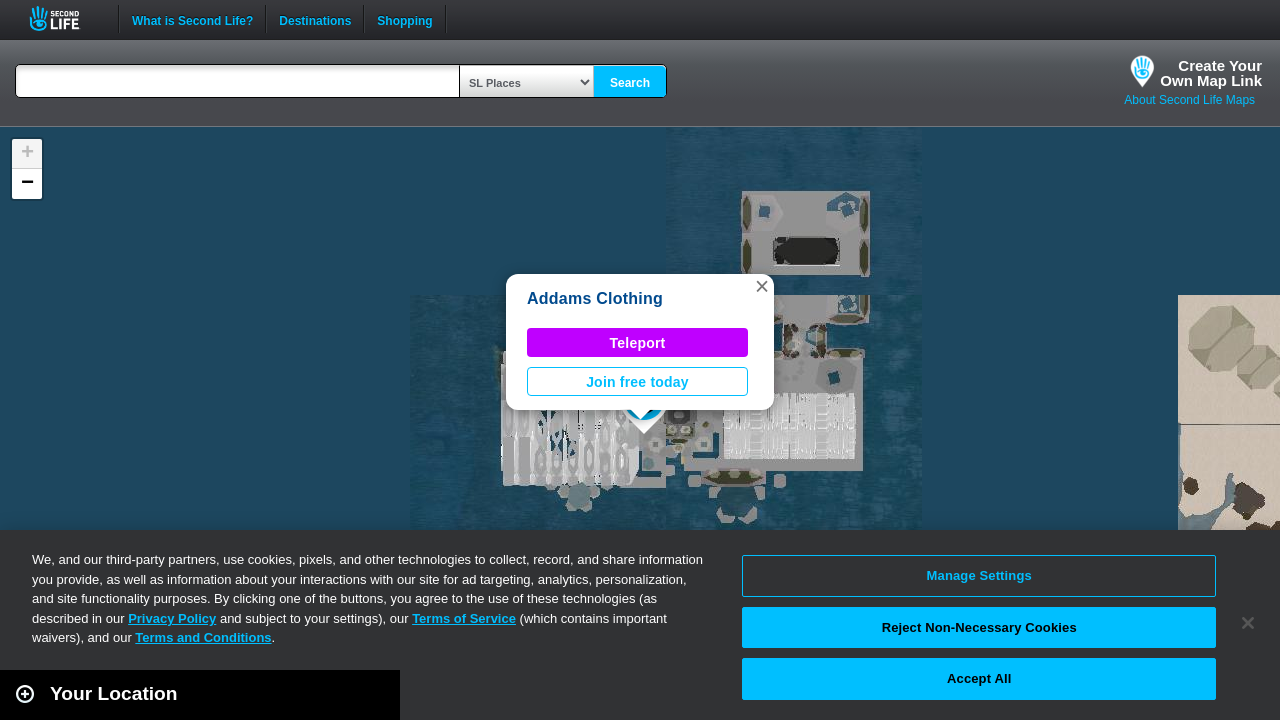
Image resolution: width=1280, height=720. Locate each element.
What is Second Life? (192, 19)
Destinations (315, 19)
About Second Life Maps (1189, 100)
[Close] (1248, 623)
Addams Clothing (595, 298)
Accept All (979, 678)
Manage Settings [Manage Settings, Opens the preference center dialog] (979, 575)
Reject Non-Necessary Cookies (979, 627)
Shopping (404, 19)
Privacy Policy (172, 618)
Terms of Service (464, 618)
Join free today (637, 382)
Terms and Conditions (203, 637)
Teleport (638, 343)
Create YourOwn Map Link (1211, 73)
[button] (762, 286)
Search (630, 83)
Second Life (65, 18)
